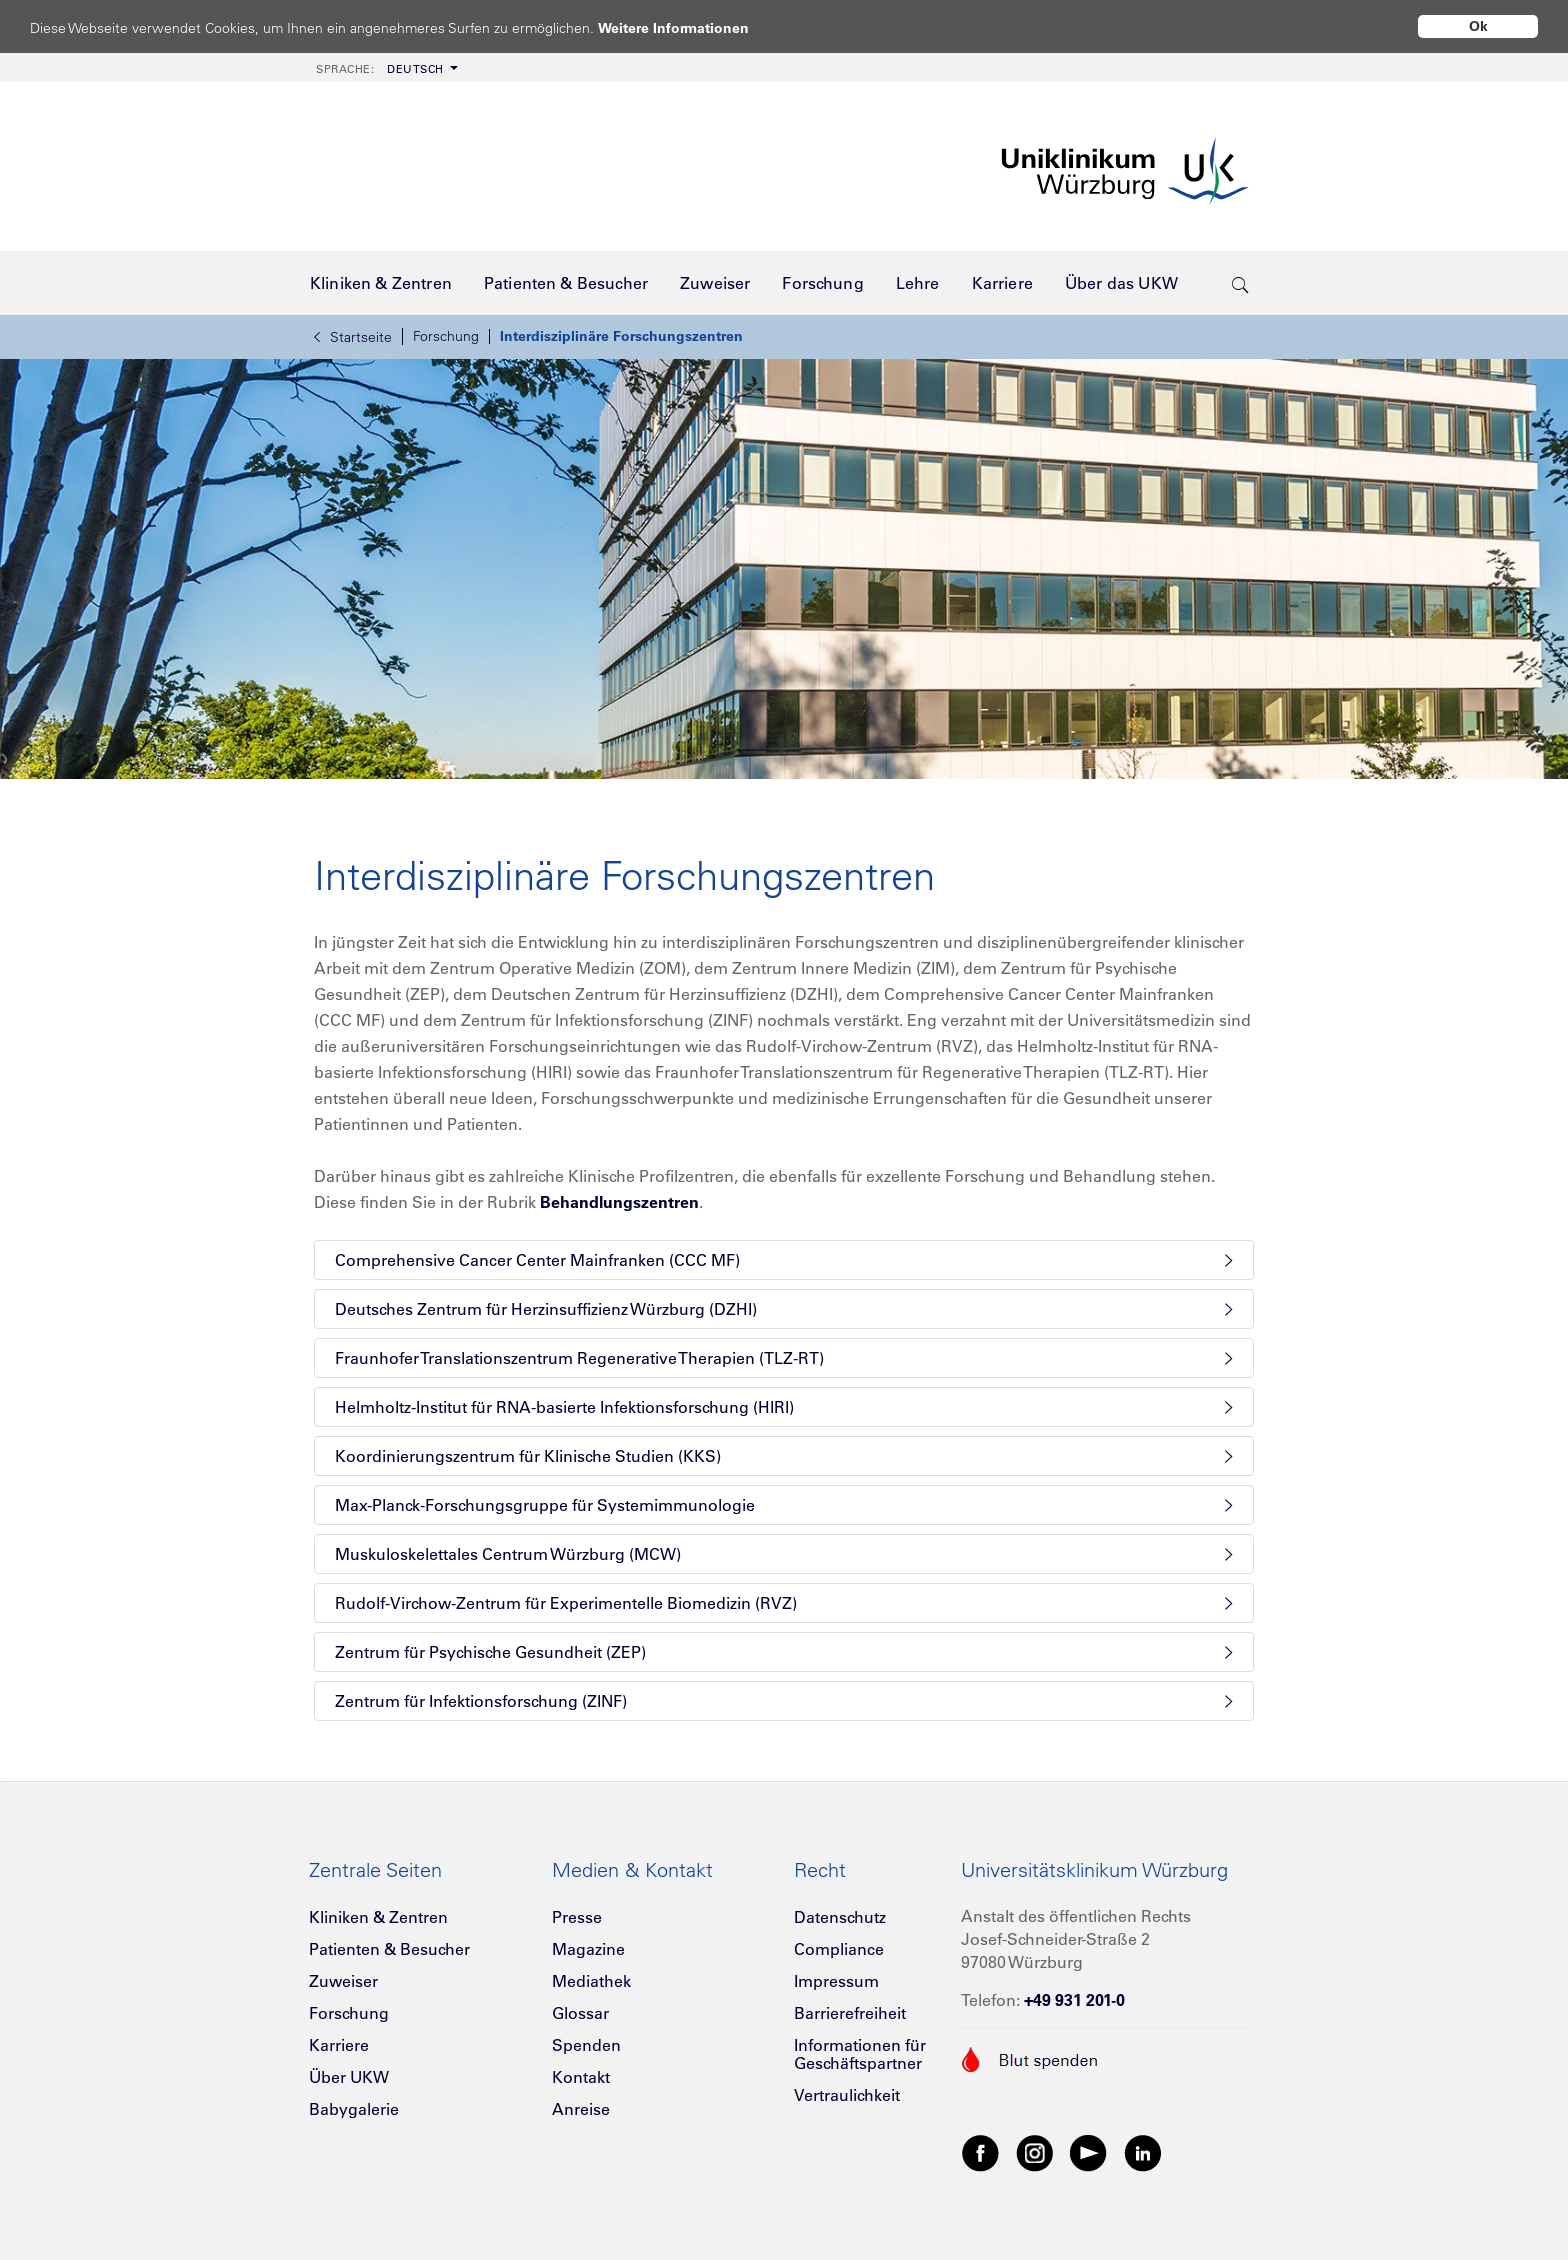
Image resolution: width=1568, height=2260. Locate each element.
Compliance (839, 1949)
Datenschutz (840, 1917)
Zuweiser (343, 1981)
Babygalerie (354, 2109)
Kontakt (581, 2077)
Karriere (339, 2045)
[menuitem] (385, 67)
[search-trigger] (1240, 283)
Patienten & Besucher (389, 1949)
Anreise (581, 2109)
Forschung (446, 336)
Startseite (353, 337)
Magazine (588, 1949)
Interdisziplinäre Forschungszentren (621, 336)
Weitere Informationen (692, 27)
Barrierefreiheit (850, 2013)
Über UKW (349, 2077)
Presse (577, 1917)
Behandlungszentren (619, 1202)
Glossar (580, 2013)
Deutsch (380, 69)
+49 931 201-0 (1074, 2000)
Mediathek (591, 1981)
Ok (1478, 26)
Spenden (586, 2045)
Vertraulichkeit (847, 2095)
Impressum (836, 1981)
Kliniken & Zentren (378, 1917)
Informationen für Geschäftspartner (860, 2054)
